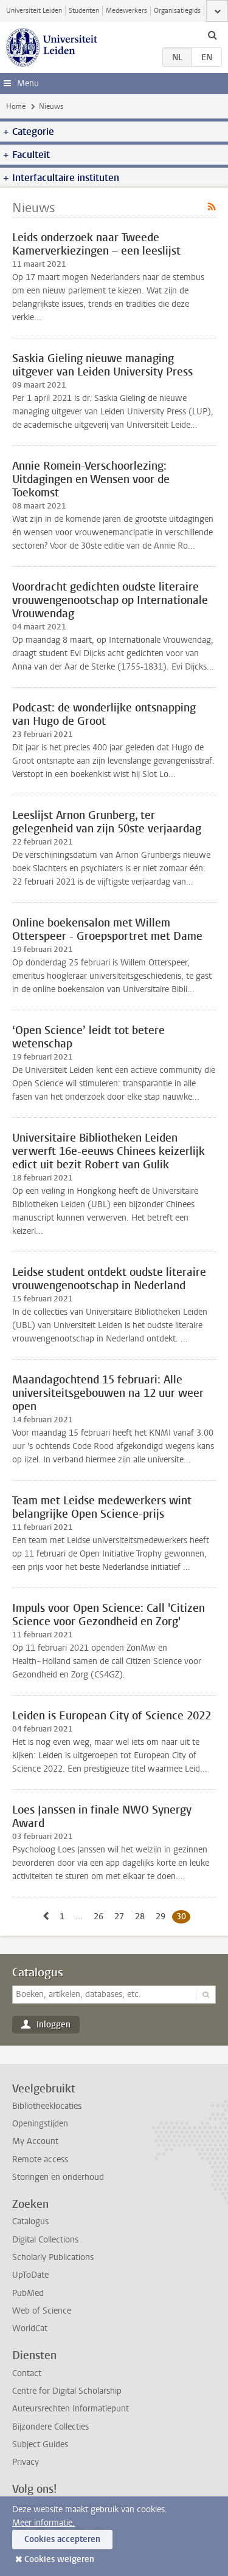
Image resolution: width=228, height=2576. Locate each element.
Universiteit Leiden (34, 10)
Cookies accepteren (62, 2539)
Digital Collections (45, 2239)
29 (163, 1916)
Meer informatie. (43, 2523)
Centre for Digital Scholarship (67, 2391)
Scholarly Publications (53, 2257)
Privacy (25, 2462)
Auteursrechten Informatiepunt (70, 2408)
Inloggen (53, 2024)
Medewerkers (126, 10)
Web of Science (41, 2311)
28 (142, 1916)
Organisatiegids (177, 10)
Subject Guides (40, 2444)
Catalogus (37, 1972)
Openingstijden (40, 2123)
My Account (35, 2141)
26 (101, 1916)
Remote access (40, 2159)
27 (121, 1916)
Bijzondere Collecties (50, 2427)
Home (16, 106)
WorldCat (29, 2328)
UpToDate (30, 2275)
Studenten (84, 10)
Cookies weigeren (59, 2559)
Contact (26, 2373)
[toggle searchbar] (212, 34)
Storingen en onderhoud (58, 2177)
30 (183, 1916)
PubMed (28, 2293)
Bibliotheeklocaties (46, 2106)
